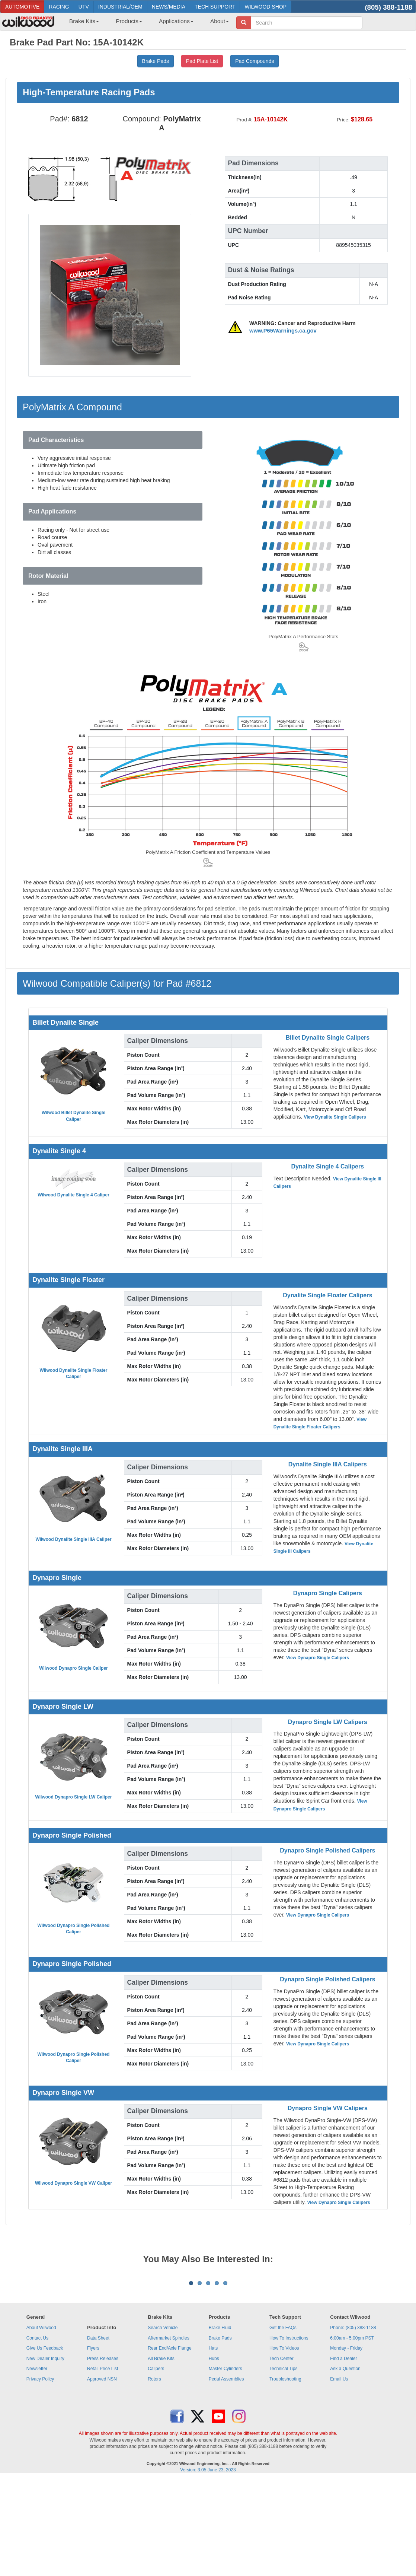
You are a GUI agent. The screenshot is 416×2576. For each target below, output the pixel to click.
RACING (59, 7)
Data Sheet (98, 2430)
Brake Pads (220, 2430)
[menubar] (146, 23)
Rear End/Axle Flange (169, 2440)
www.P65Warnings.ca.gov (283, 331)
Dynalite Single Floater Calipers (327, 1295)
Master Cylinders (225, 2461)
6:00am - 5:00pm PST (352, 2430)
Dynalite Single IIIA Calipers (327, 1464)
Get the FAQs (283, 2420)
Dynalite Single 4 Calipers (327, 1166)
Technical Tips (283, 2461)
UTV (84, 7)
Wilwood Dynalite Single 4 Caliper (73, 1195)
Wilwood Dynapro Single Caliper (73, 1668)
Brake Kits (84, 21)
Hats (213, 2440)
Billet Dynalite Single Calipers (327, 1037)
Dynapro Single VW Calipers (328, 2108)
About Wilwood (41, 2420)
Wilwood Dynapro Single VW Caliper (73, 2183)
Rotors (154, 2471)
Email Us (339, 2471)
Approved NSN (102, 2471)
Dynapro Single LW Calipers (327, 1722)
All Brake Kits (161, 2450)
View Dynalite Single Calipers (335, 1117)
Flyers (93, 2440)
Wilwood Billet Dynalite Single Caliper (73, 1116)
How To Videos (284, 2440)
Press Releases (102, 2450)
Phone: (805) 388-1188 (353, 2420)
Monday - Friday (346, 2440)
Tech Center (281, 2450)
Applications (176, 21)
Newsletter (37, 2461)
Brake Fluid (220, 2420)
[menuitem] (81, 23)
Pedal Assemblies (226, 2471)
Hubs (214, 2450)
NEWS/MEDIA (168, 7)
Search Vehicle (162, 2420)
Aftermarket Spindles (168, 2430)
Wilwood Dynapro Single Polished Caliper (74, 1928)
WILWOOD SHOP (265, 7)
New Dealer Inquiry (45, 2450)
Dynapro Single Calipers (327, 1593)
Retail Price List (102, 2461)
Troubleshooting (285, 2471)
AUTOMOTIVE (22, 7)
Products (129, 21)
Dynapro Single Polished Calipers (327, 1850)
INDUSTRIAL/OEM (120, 7)
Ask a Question (345, 2461)
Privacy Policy (40, 2471)
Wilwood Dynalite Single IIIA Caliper (73, 1539)
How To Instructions (288, 2430)
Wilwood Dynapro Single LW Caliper (73, 1797)
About (219, 21)
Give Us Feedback (44, 2440)
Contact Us (37, 2430)
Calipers (156, 2461)
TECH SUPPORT (215, 7)
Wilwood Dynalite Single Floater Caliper (74, 1373)
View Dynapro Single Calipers (317, 1657)
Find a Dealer (343, 2450)
